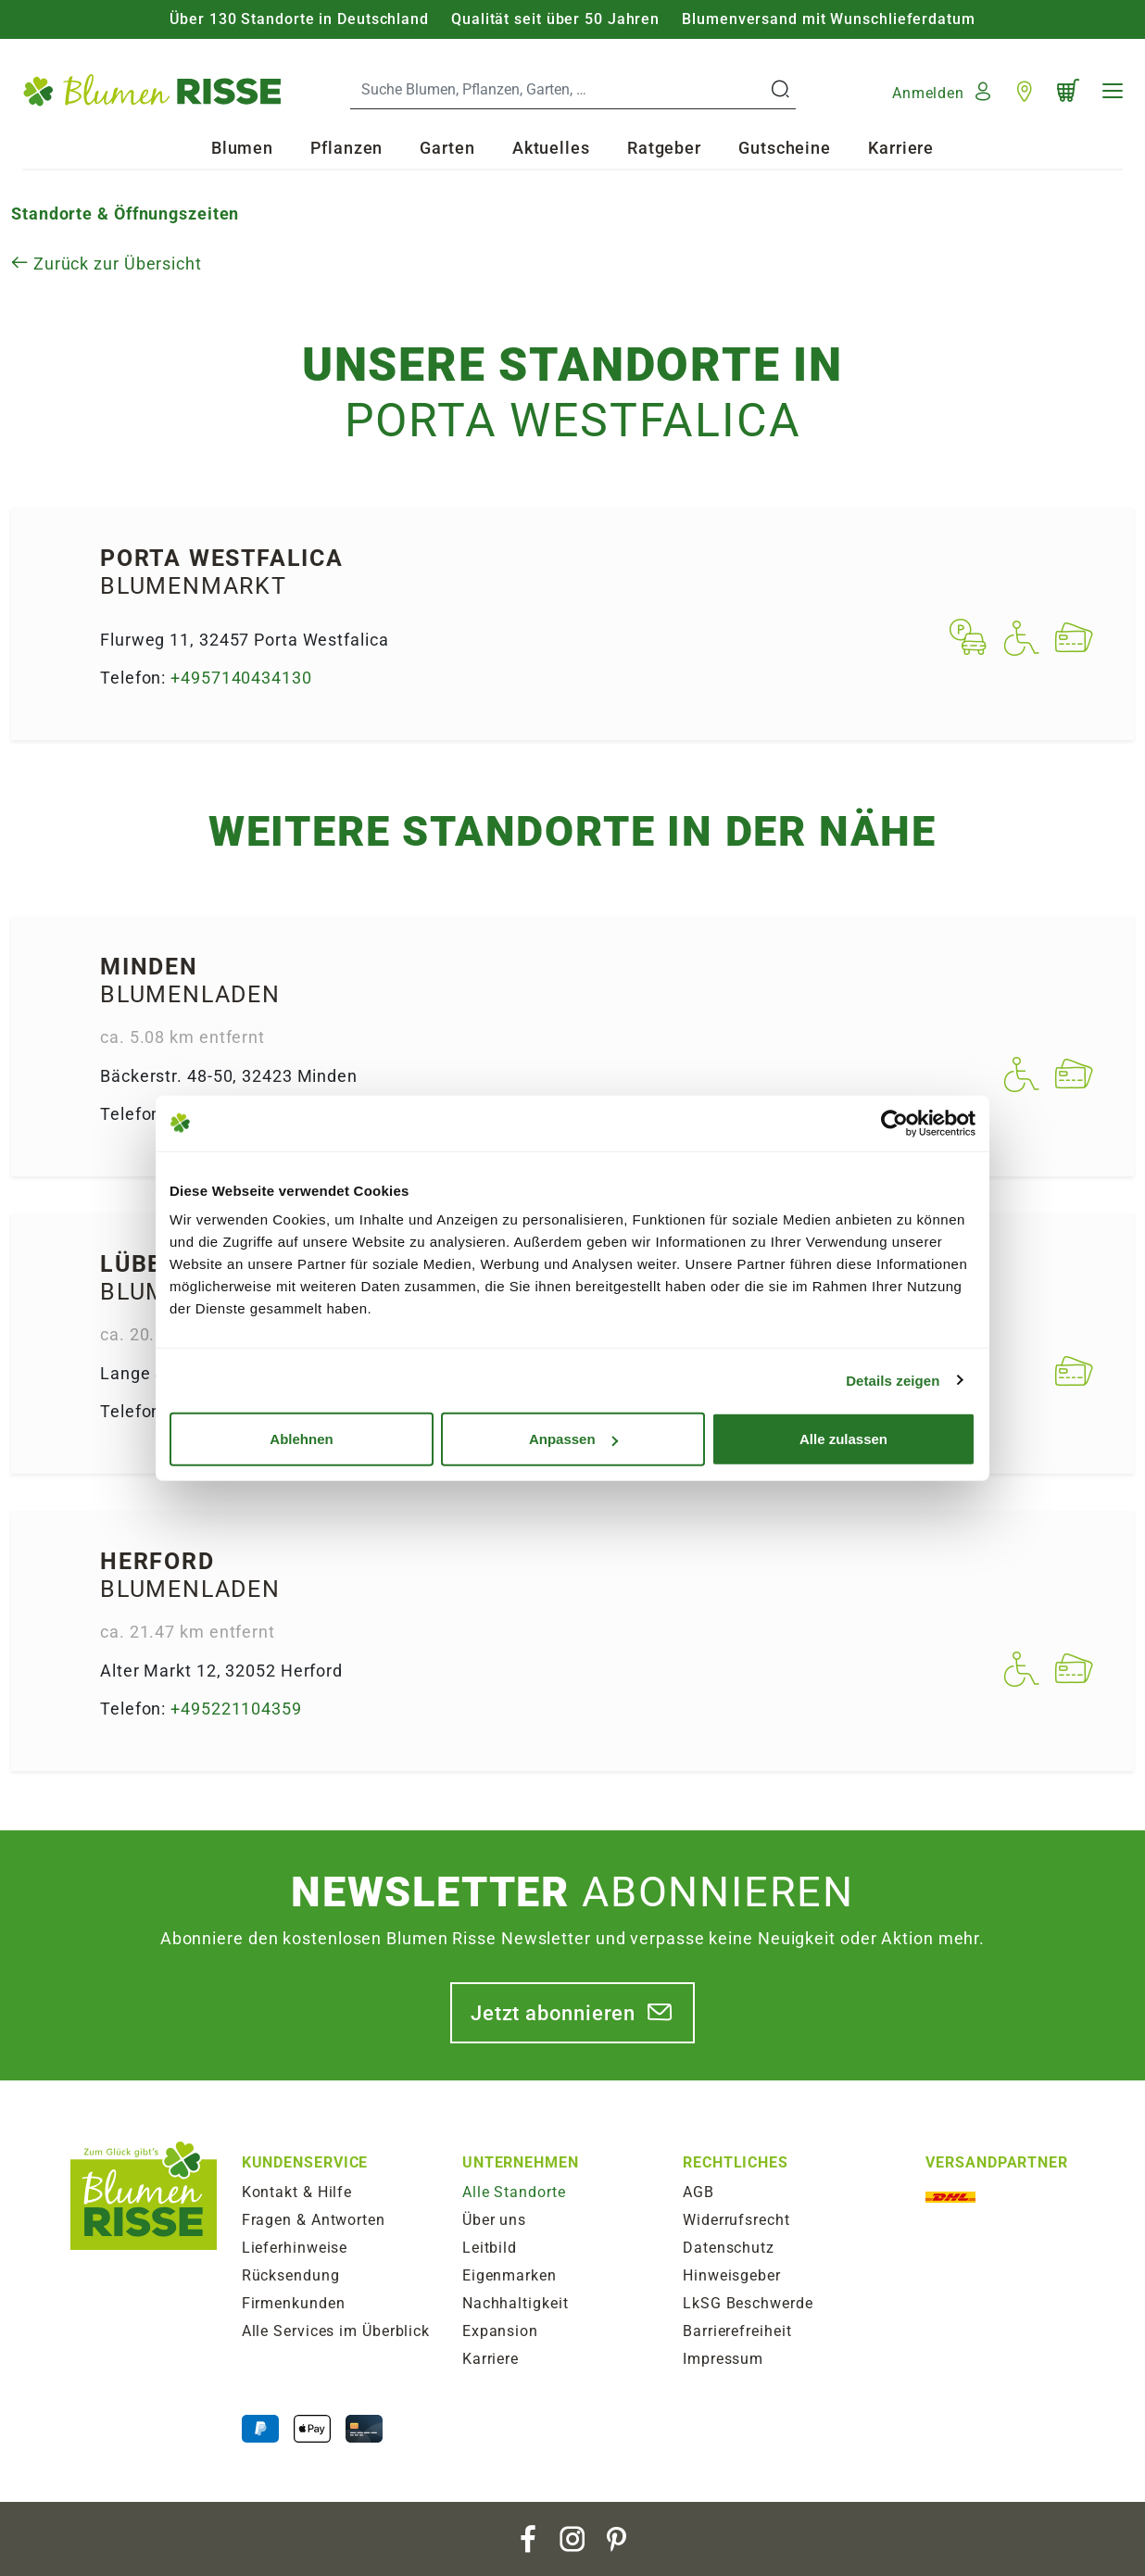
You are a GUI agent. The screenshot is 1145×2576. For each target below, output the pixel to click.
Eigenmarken (509, 2275)
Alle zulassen (843, 1439)
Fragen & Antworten (313, 2220)
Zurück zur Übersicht (106, 263)
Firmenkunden (294, 2303)
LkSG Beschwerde (748, 2303)
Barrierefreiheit (737, 2331)
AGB (698, 2192)
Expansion (500, 2331)
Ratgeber (664, 147)
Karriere (901, 147)
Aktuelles (551, 147)
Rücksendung (291, 2275)
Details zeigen (892, 1380)
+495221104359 (236, 1708)
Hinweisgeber (732, 2275)
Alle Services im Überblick (336, 2331)
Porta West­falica (222, 558)
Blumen (242, 147)
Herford (157, 1561)
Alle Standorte (514, 2192)
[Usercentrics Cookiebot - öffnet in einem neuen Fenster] (894, 1123)
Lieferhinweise (295, 2247)
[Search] (558, 89)
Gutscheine (784, 147)
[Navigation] (1112, 90)
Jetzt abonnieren (553, 2013)
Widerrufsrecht (736, 2220)
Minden (149, 966)
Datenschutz (728, 2247)
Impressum (723, 2359)
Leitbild (489, 2247)
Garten (447, 147)
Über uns (494, 2220)
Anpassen (573, 1439)
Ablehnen (301, 1439)
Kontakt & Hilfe (297, 2192)
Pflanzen (346, 147)
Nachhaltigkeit (515, 2303)
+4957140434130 (241, 677)
